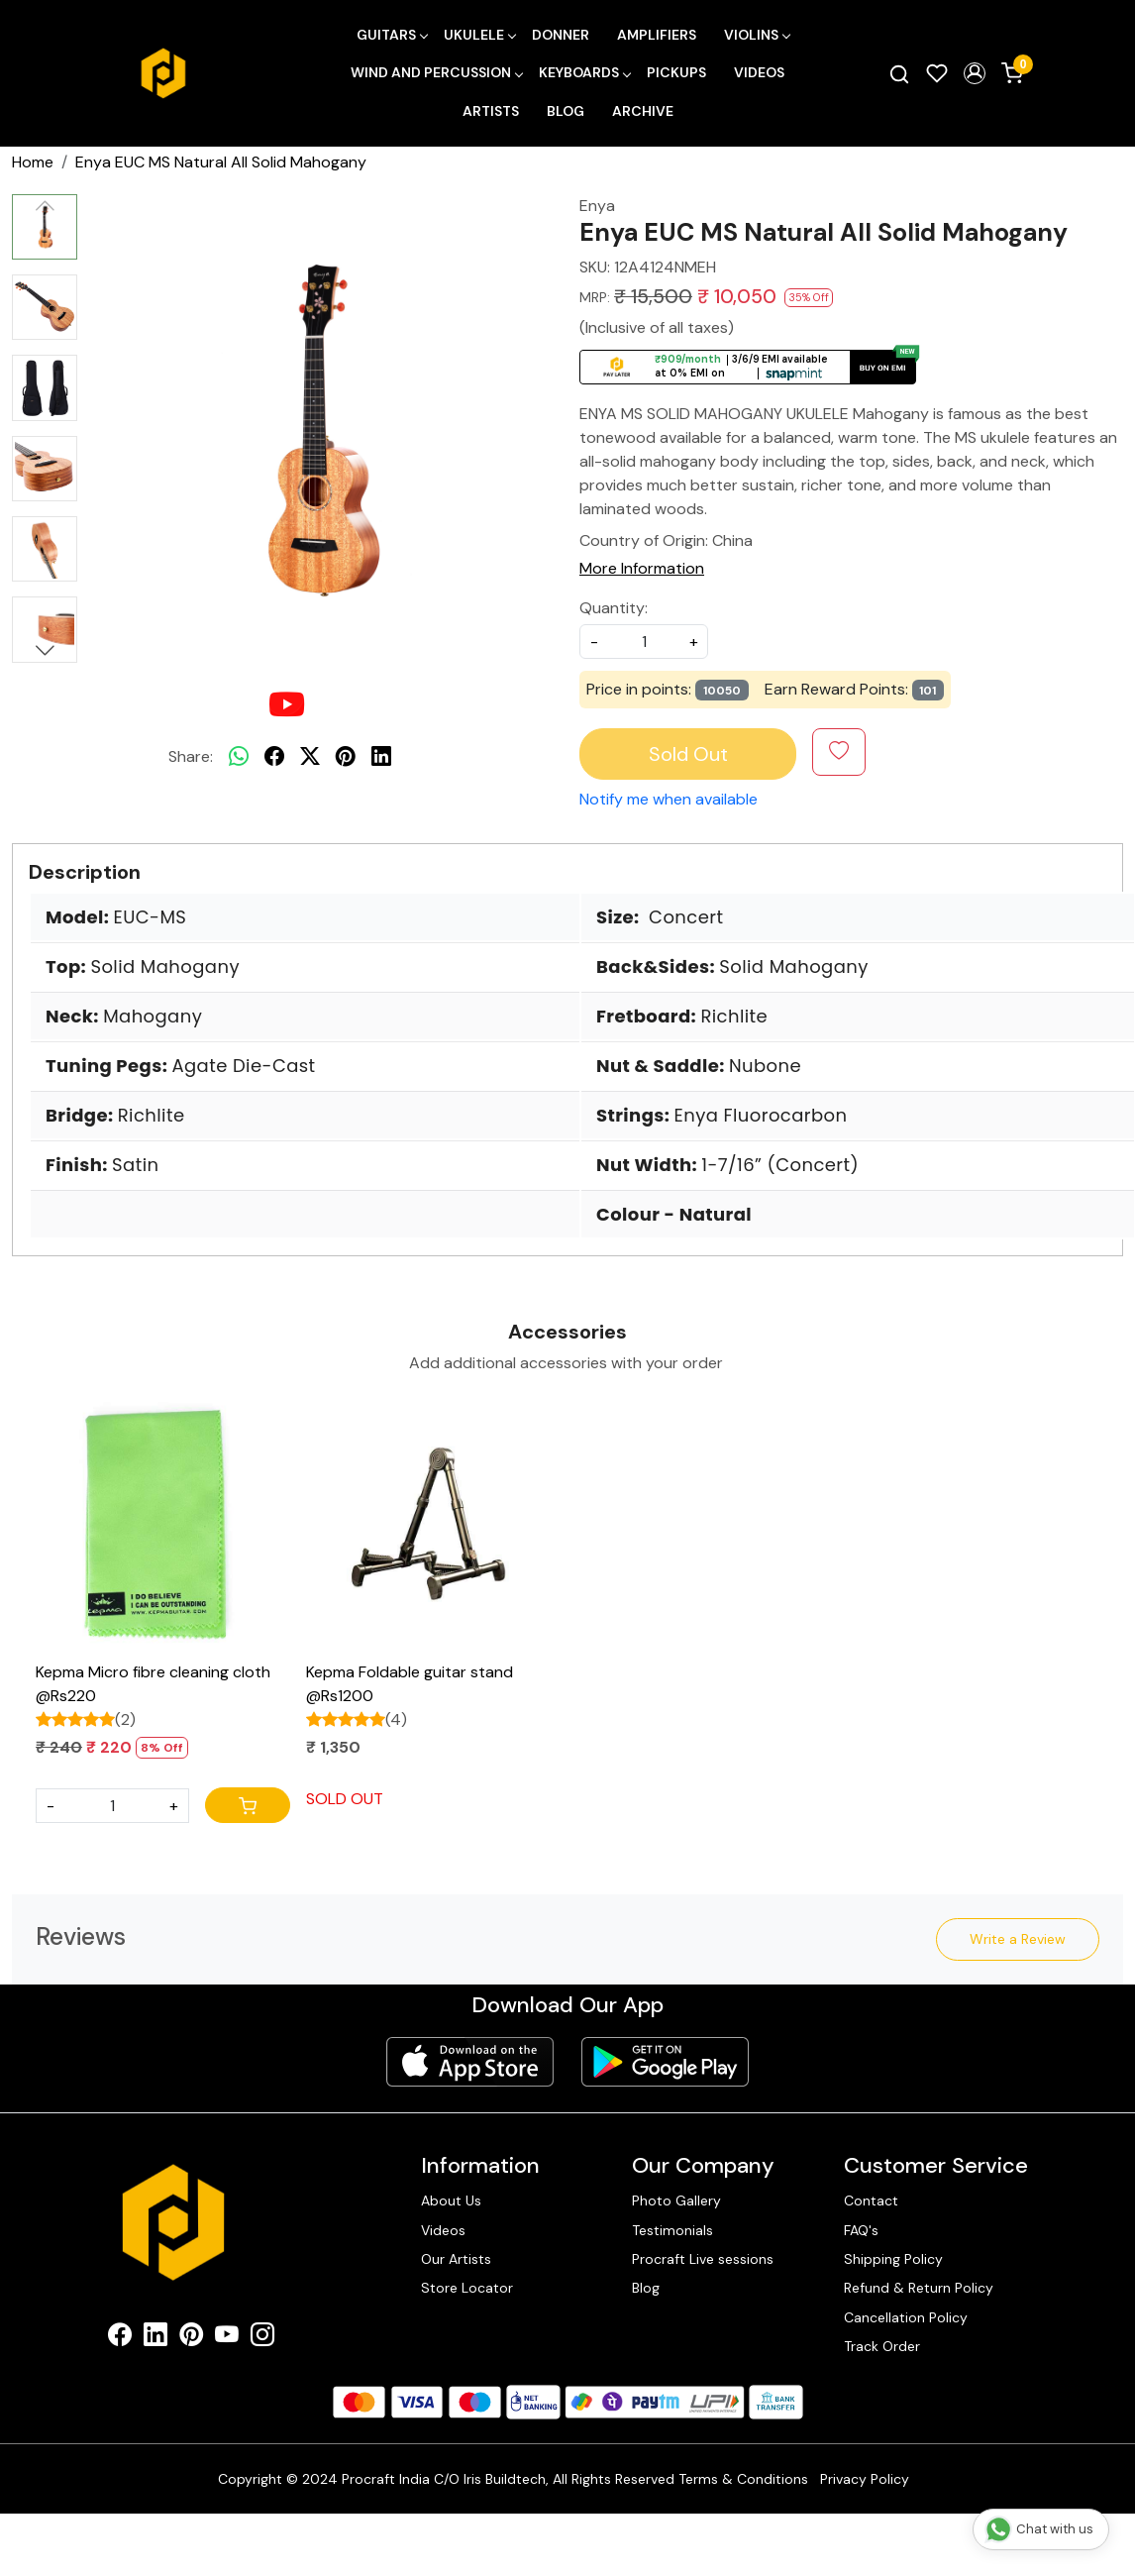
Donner (560, 35)
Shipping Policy (893, 2259)
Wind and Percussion (436, 72)
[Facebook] (120, 2338)
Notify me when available (668, 799)
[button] (974, 73)
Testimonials (672, 2230)
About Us (451, 2200)
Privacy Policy (864, 2479)
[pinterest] (345, 757)
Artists (491, 111)
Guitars (392, 35)
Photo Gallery (676, 2200)
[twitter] (310, 757)
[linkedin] (381, 757)
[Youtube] (227, 2338)
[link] (899, 73)
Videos (759, 72)
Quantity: (613, 607)
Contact (871, 2200)
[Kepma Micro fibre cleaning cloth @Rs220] (163, 1526)
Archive (642, 111)
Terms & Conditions (743, 2479)
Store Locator (467, 2288)
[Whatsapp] (239, 757)
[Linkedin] (155, 2338)
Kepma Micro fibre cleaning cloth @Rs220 (153, 1684)
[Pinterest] (191, 2338)
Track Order (882, 2346)
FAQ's (861, 2230)
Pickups (676, 72)
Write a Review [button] (1018, 1939)
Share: (190, 756)
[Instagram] (262, 2338)
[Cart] (247, 1805)
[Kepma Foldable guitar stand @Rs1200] (433, 1526)
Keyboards (584, 72)
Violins (756, 35)
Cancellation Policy (906, 2317)
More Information (641, 568)
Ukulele (479, 35)
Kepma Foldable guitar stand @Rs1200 (409, 1684)
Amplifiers (656, 35)
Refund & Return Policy (918, 2288)
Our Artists (456, 2259)
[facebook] (274, 757)
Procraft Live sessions (703, 2259)
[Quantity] (112, 1805)
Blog (565, 111)
